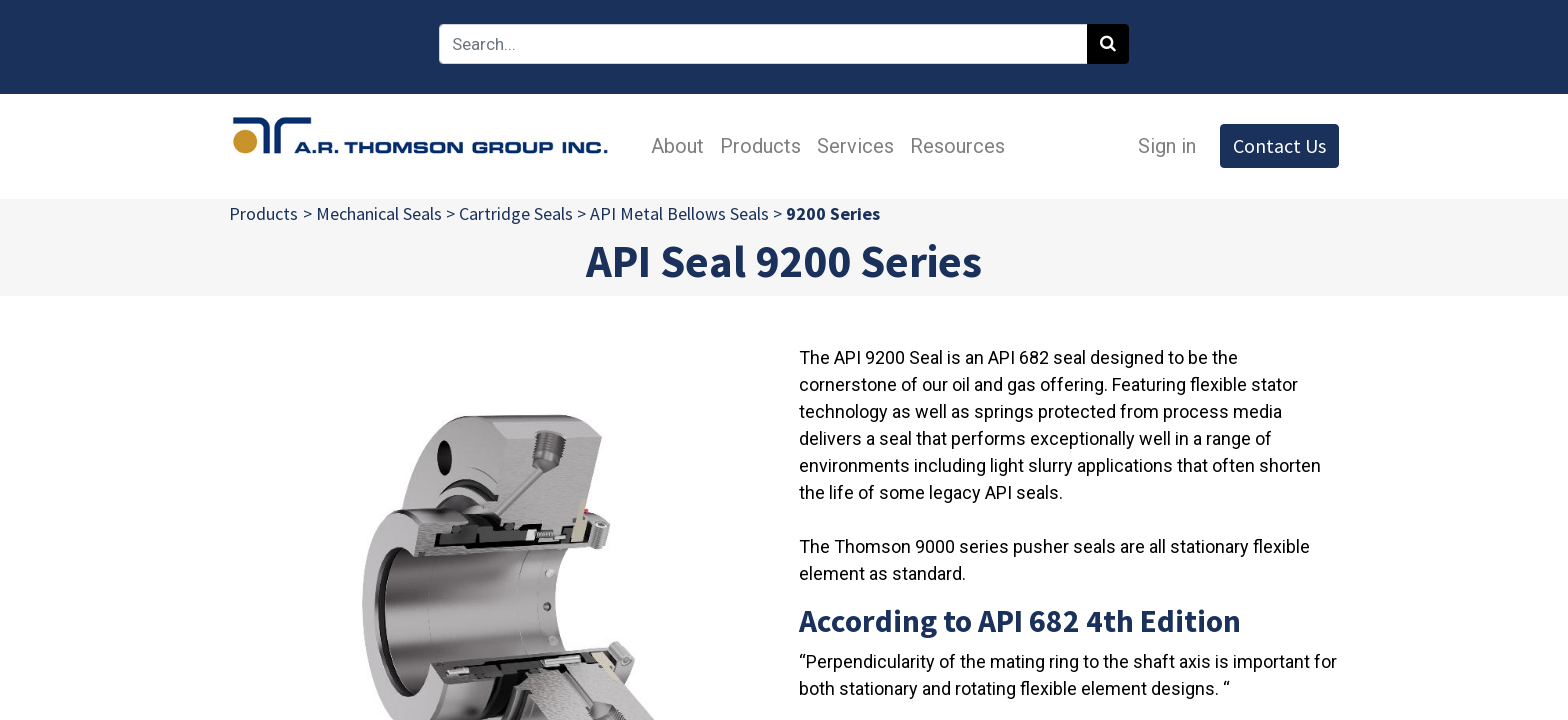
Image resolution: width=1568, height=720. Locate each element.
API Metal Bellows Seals (679, 213)
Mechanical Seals (379, 213)
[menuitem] (677, 146)
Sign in (1167, 146)
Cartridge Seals (516, 213)
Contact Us (1279, 145)
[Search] (1108, 44)
